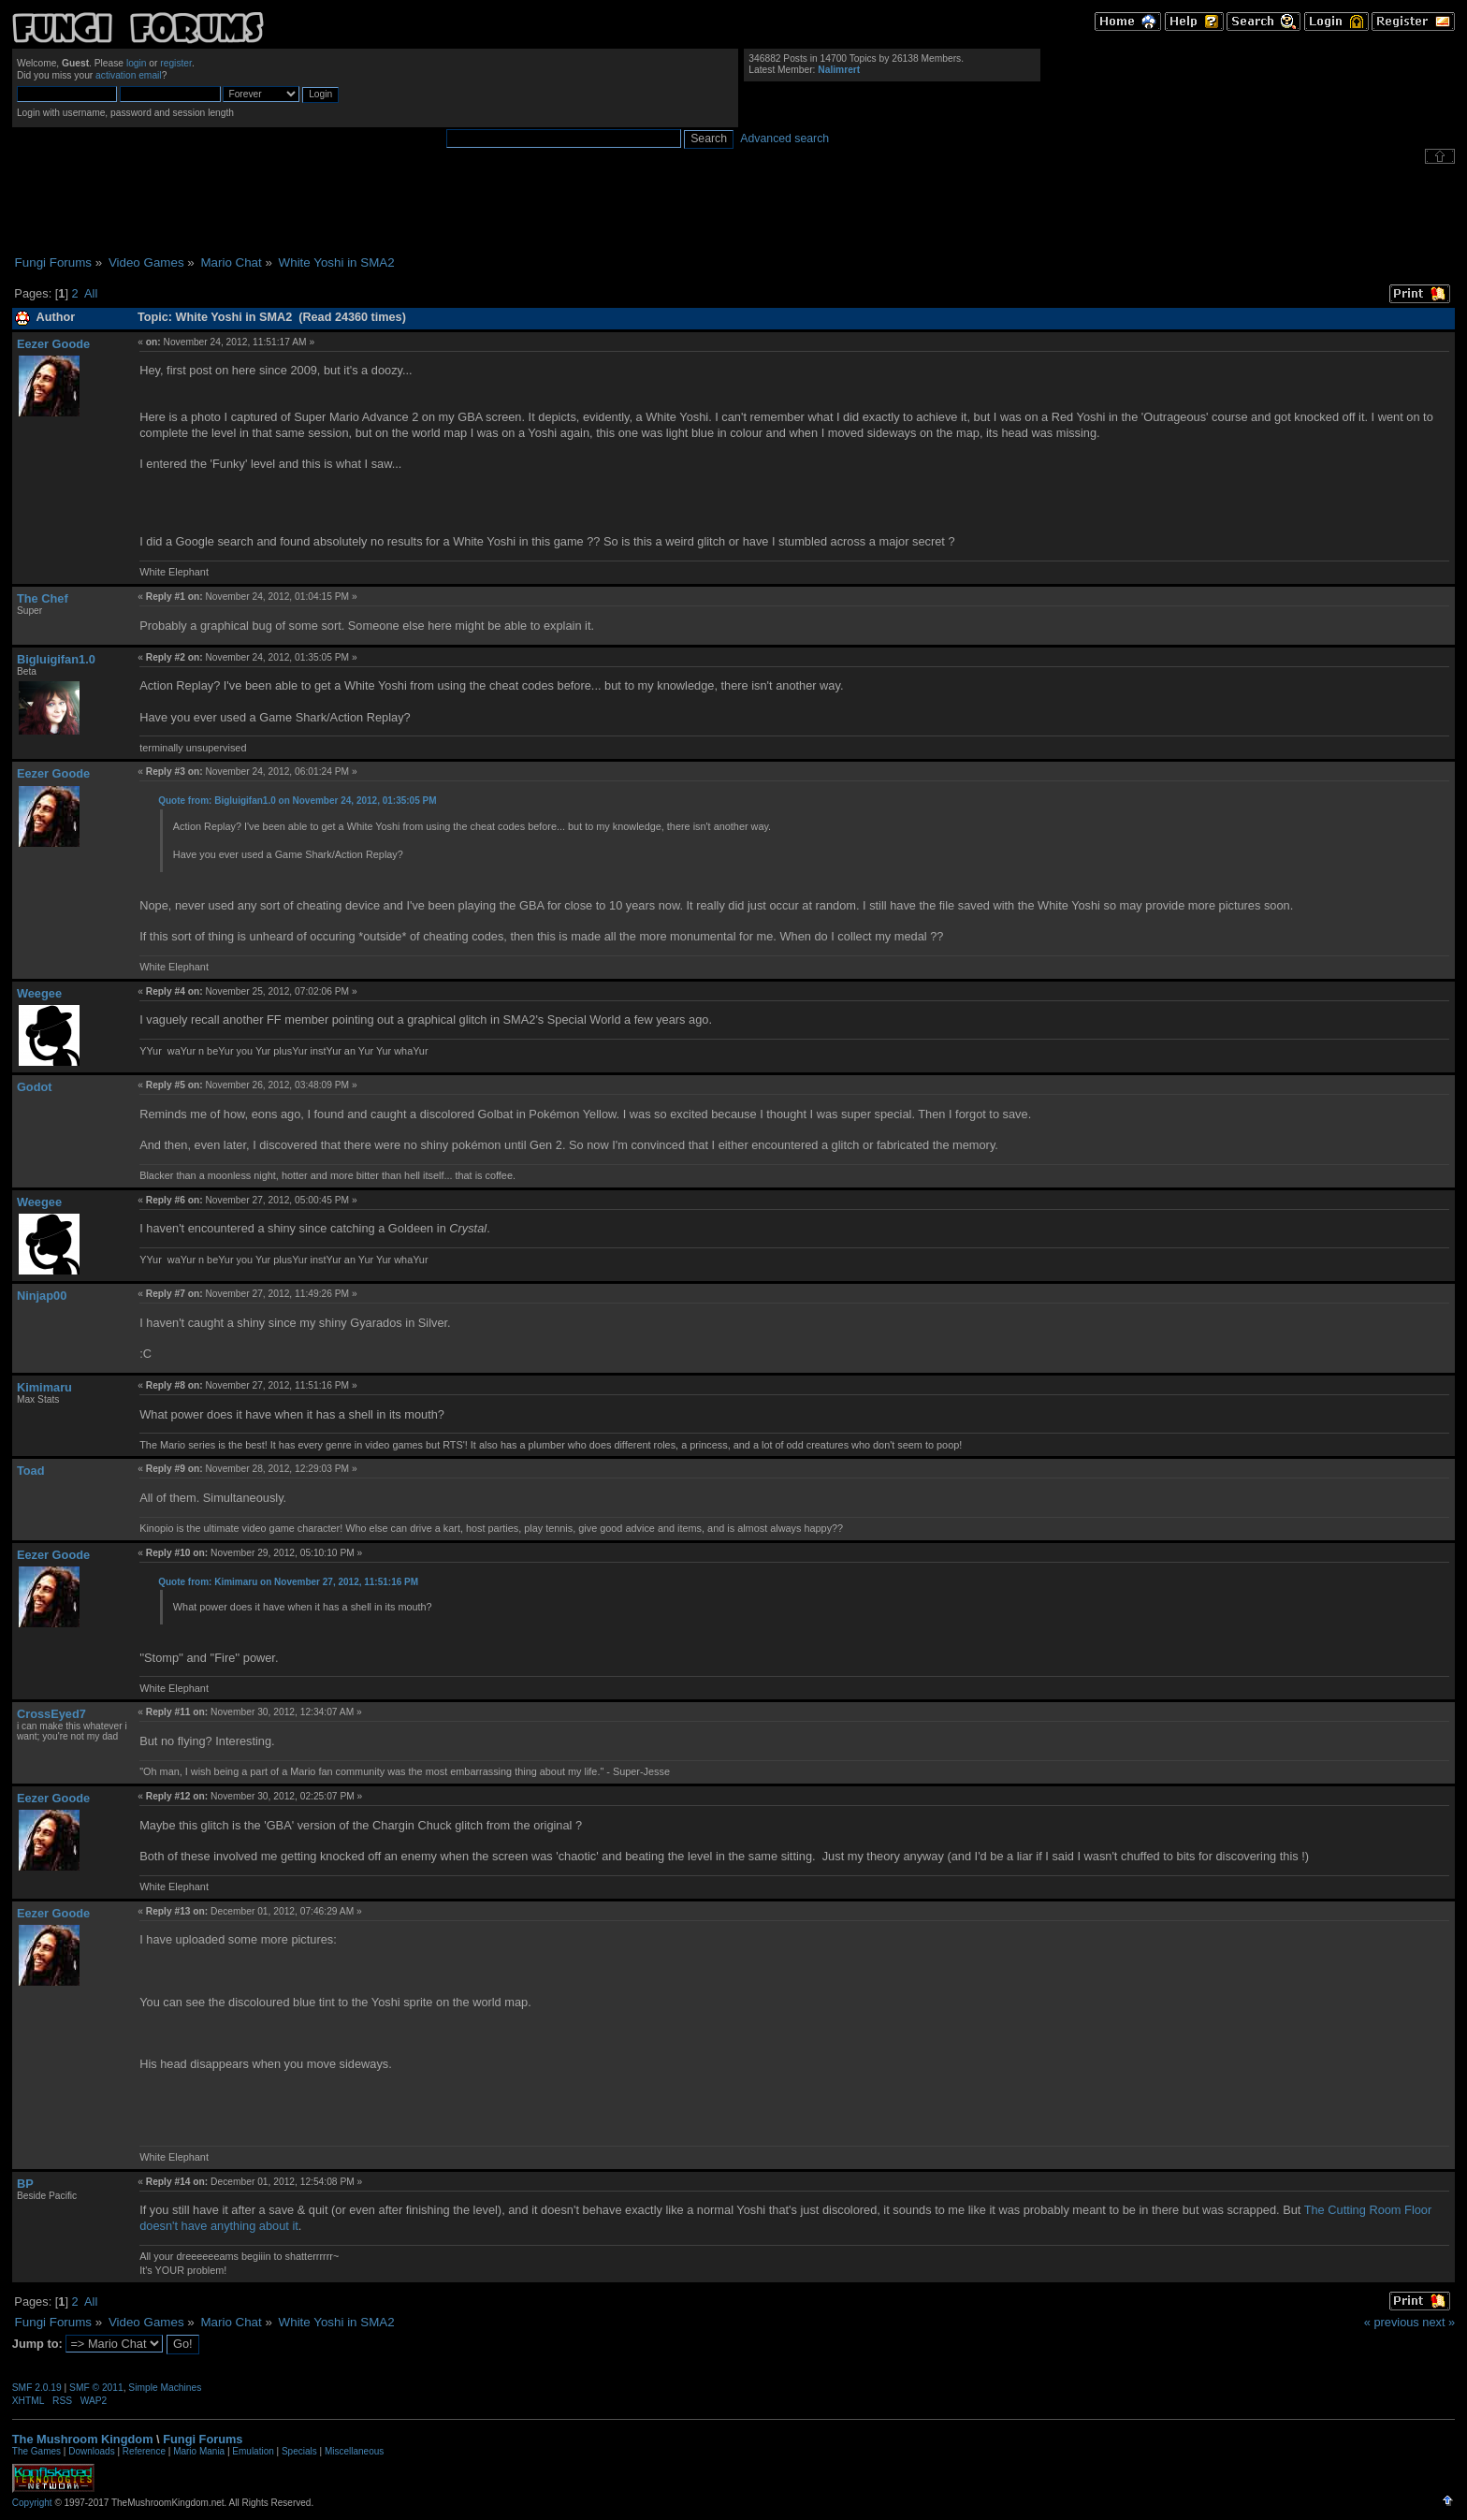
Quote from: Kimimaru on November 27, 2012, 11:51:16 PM (288, 1582)
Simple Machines (164, 2387)
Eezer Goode (53, 344)
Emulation (252, 2451)
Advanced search (784, 138)
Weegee (39, 993)
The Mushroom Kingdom (82, 2439)
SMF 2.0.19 (37, 2387)
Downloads (91, 2451)
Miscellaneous (354, 2451)
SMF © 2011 (96, 2387)
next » (1438, 2322)
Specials (299, 2451)
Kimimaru (44, 1387)
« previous (1391, 2322)
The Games (36, 2451)
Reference (144, 2451)
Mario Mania (199, 2451)
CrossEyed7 (51, 1714)
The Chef (42, 598)
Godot (34, 1087)
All (90, 293)
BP (25, 2184)
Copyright (32, 2503)
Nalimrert (839, 70)
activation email (128, 75)
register (176, 63)
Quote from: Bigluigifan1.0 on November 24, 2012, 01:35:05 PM (297, 800)
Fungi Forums (202, 2439)
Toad (31, 1471)
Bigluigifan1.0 (56, 659)
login (136, 63)
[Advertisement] (733, 210)
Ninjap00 (41, 1296)
